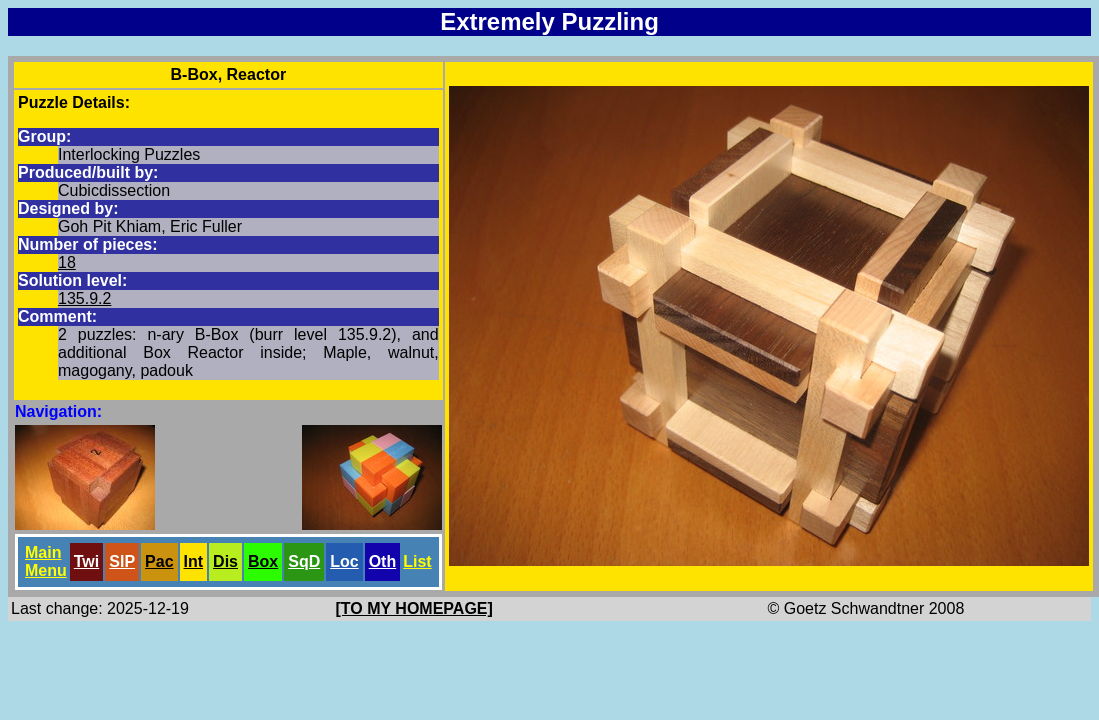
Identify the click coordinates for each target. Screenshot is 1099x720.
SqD (304, 561)
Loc (344, 561)
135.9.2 (84, 298)
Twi (86, 561)
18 (67, 262)
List (417, 561)
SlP (122, 561)
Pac (159, 561)
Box (263, 561)
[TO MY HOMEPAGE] (414, 608)
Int (194, 561)
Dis (225, 561)
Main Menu (46, 561)
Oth (383, 561)
